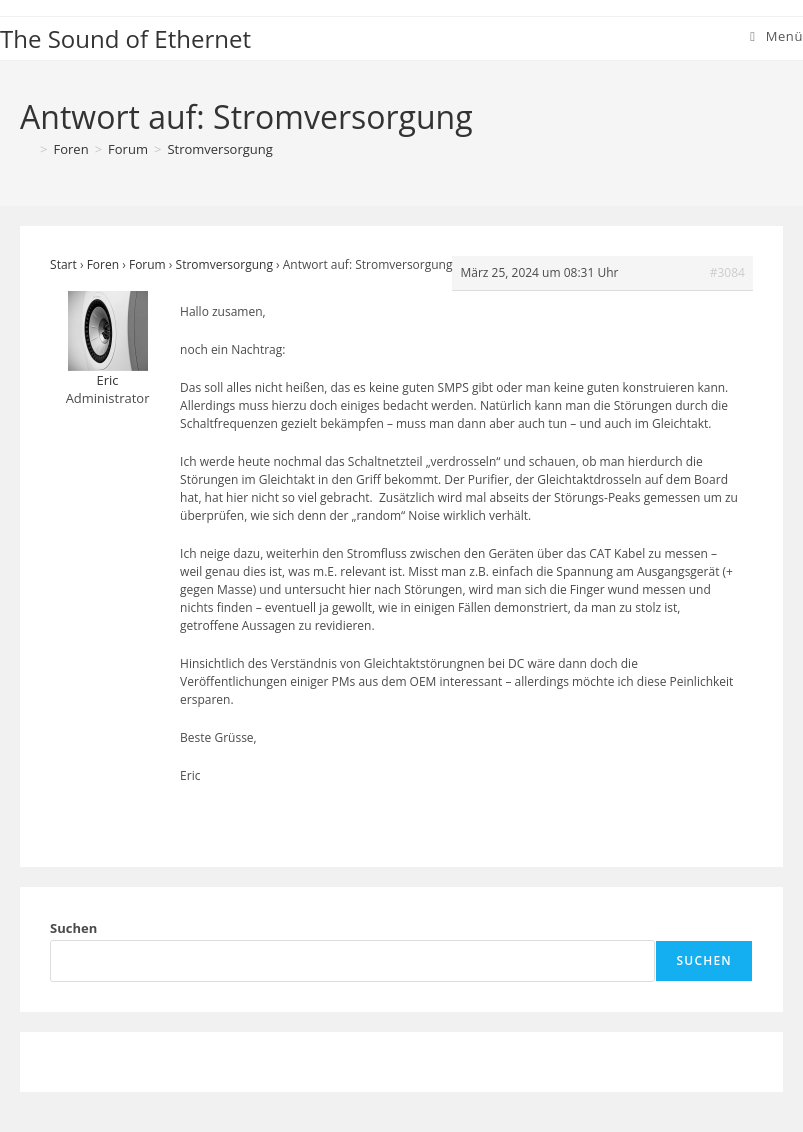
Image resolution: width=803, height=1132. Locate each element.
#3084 (727, 272)
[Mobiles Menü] (776, 36)
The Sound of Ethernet (125, 38)
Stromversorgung (219, 149)
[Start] (27, 149)
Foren (103, 264)
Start (63, 264)
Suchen (73, 928)
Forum (147, 264)
